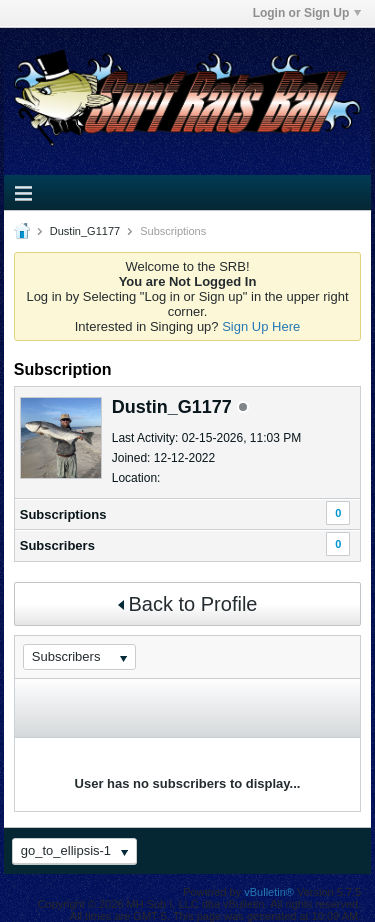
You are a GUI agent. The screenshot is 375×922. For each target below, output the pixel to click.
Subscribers (57, 545)
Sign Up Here (261, 326)
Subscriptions (63, 514)
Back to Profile (188, 604)
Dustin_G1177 (85, 231)
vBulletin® (269, 892)
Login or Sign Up (307, 13)
